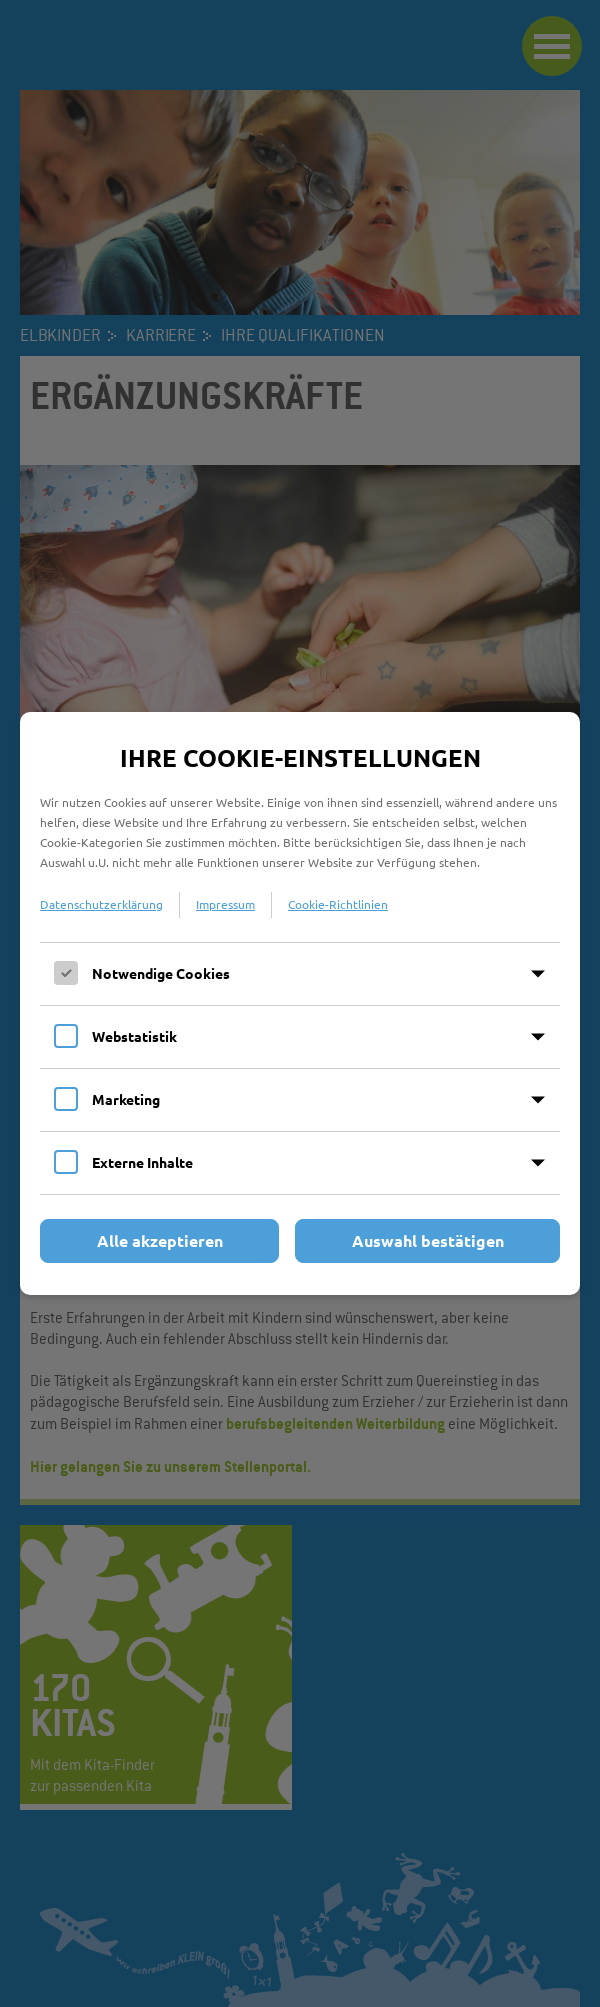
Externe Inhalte (142, 1162)
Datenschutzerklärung (101, 904)
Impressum (225, 904)
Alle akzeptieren (160, 1240)
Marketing (126, 1099)
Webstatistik (134, 1036)
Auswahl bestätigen (428, 1240)
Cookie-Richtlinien (338, 904)
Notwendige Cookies (161, 973)
